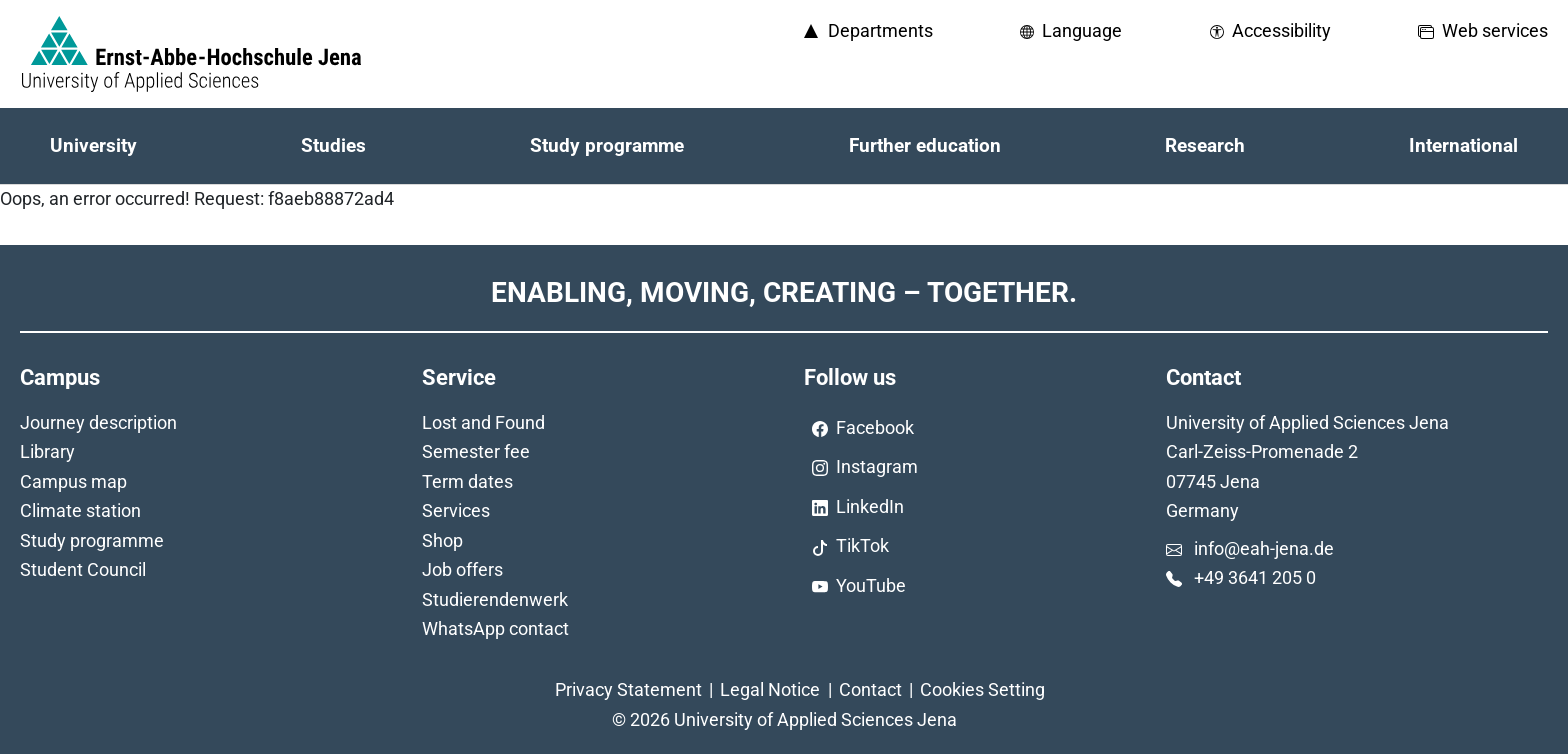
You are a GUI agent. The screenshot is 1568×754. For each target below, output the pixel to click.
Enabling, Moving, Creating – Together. (784, 292)
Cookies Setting (982, 689)
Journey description (98, 422)
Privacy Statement (628, 689)
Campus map (73, 481)
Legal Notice (770, 689)
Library (47, 451)
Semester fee (476, 451)
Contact (870, 689)
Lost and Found (483, 422)
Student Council (83, 569)
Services (456, 510)
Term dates (467, 481)
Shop (442, 540)
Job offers (462, 569)
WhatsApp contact (495, 628)
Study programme (92, 540)
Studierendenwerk (495, 599)
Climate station (80, 510)
